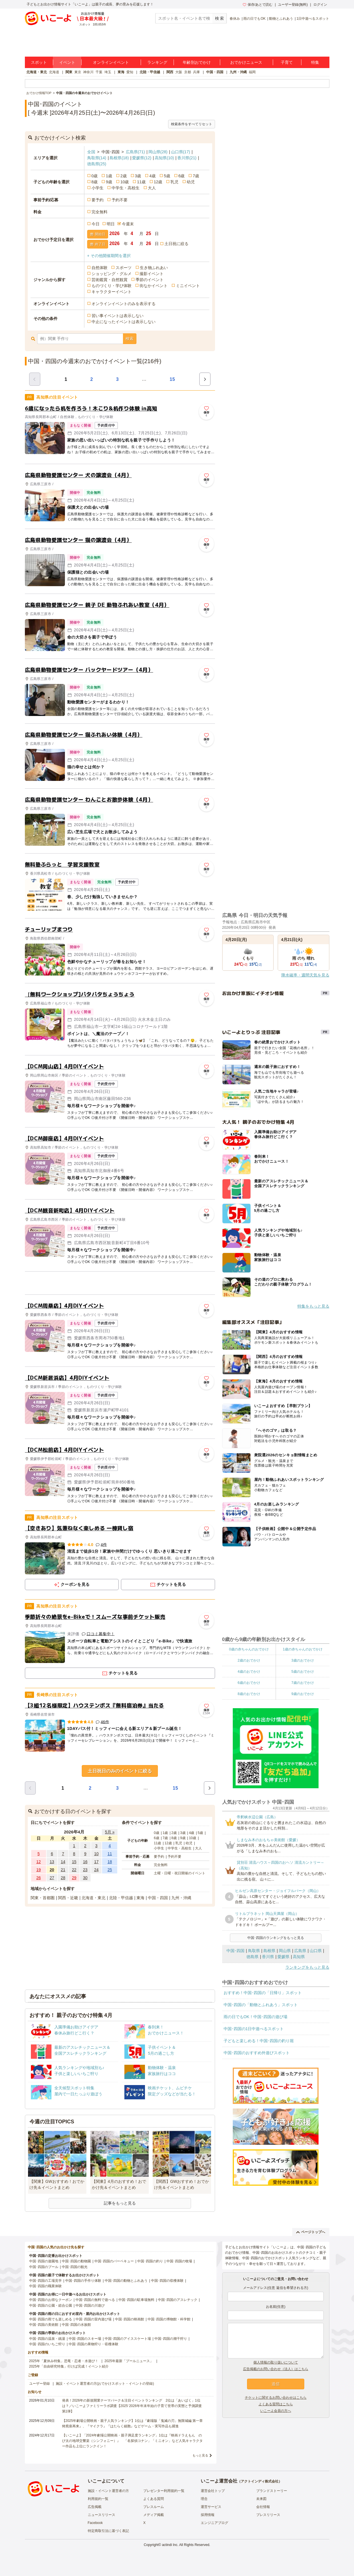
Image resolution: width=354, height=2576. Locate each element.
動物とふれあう (281, 19)
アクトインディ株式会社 (260, 2481)
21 (63, 1869)
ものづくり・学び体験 (112, 285)
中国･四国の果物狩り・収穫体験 (93, 2344)
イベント (67, 62)
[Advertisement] (120, 1283)
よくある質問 (153, 2499)
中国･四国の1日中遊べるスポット (254, 2028)
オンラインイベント (111, 62)
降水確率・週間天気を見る (305, 975)
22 (74, 1869)
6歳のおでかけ (249, 1683)
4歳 (152, 176)
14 (63, 1861)
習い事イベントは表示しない (118, 315)
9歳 (109, 182)
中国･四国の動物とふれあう (126, 2281)
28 (63, 1877)
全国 (91, 152)
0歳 (95, 176)
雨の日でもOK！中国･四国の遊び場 (255, 2016)
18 (110, 1861)
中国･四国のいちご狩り (47, 2344)
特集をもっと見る (313, 1306)
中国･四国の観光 (74, 2267)
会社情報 (263, 2507)
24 (96, 1869)
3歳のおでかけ (302, 1660)
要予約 (98, 200)
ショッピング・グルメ (112, 273)
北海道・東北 (36, 72)
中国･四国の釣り (150, 2261)
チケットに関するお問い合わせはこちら (276, 2398)
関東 (68, 72)
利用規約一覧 (98, 2499)
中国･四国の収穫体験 (167, 2281)
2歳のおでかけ (249, 1660)
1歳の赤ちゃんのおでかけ (303, 1649)
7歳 (196, 176)
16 (85, 1861)
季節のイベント (150, 279)
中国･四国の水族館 (76, 2325)
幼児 (191, 182)
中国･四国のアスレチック (177, 2300)
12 (38, 1861)
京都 (187, 72)
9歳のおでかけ (302, 1694)
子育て (287, 62)
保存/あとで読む (258, 5)
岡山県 (158, 152)
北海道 (54, 72)
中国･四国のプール (43, 2267)
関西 (169, 72)
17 (96, 1861)
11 (110, 1853)
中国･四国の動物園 (76, 2261)
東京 (77, 72)
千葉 (99, 72)
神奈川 (88, 72)
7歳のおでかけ (302, 1683)
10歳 (124, 182)
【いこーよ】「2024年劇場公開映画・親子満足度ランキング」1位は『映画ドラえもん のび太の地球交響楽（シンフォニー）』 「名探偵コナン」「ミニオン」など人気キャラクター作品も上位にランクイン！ (132, 2440)
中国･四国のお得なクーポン (50, 2300)
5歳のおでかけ (302, 1672)
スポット (39, 62)
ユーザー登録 (39, 2384)
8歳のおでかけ (249, 1694)
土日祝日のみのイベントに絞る (120, 1771)
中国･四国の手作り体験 (83, 2281)
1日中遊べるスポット (313, 19)
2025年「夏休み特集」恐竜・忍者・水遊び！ (64, 2361)
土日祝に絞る (176, 243)
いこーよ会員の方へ (275, 2411)
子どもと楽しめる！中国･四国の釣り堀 (259, 2040)
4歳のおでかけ (249, 1672)
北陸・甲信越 (150, 72)
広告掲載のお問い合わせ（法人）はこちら (275, 2369)
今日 (96, 224)
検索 (130, 338)
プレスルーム (153, 2507)
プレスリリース (268, 2515)
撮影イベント (152, 273)
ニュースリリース (101, 2515)
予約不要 (120, 200)
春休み (235, 19)
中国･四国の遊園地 (43, 2261)
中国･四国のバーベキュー (114, 2261)
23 (85, 1869)
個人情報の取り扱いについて (275, 2362)
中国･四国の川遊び (90, 2306)
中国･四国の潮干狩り (170, 2339)
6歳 (181, 176)
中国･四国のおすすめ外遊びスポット (257, 2052)
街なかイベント (154, 285)
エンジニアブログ (214, 2523)
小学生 (98, 188)
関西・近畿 (68, 1897)
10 (96, 1853)
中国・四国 (214, 72)
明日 (111, 224)
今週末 (128, 224)
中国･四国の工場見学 (45, 2281)
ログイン (320, 5)
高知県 (164, 158)
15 (172, 379)
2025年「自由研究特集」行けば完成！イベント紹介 (69, 2366)
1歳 (109, 176)
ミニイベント (188, 285)
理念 (204, 2499)
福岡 (252, 72)
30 (85, 1877)
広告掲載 (95, 2507)
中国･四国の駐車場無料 (136, 2300)
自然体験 (100, 267)
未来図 (261, 2499)
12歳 (158, 182)
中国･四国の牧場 (179, 2261)
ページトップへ (310, 2232)
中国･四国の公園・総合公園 (50, 2306)
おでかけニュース (246, 62)
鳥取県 (96, 158)
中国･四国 (235, 1950)
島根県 (119, 158)
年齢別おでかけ (197, 62)
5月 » (109, 1832)
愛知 (129, 72)
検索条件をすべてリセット (191, 124)
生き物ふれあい (154, 267)
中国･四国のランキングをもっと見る (275, 1938)
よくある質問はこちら (275, 2404)
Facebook (95, 2523)
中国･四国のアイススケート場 (128, 2339)
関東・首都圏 (43, 1897)
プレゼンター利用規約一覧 (163, 2491)
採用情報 (207, 2515)
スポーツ (124, 267)
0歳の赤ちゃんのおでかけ (249, 1649)
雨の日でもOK (254, 19)
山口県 (180, 152)
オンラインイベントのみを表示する (124, 303)
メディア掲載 (153, 2515)
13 (52, 1861)
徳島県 (96, 164)
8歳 (95, 182)
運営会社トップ (213, 2491)
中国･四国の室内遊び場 (93, 2319)
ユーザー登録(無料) (293, 5)
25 (110, 1869)
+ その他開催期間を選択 (109, 255)
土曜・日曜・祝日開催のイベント (179, 1873)
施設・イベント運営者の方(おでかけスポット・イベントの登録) (105, 2384)
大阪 (178, 72)
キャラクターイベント (112, 291)
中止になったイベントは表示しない (124, 321)
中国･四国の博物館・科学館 (169, 2319)
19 (38, 1869)
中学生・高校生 (126, 188)
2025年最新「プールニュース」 (128, 2361)
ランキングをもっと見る (307, 1967)
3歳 (138, 176)
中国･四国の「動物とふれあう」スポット (261, 2004)
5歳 (167, 176)
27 (52, 1877)
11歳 (141, 182)
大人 (152, 188)
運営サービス (211, 2507)
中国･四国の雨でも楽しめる (50, 2319)
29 (74, 1877)
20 (52, 1869)
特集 (315, 62)
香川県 (186, 158)
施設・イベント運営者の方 (108, 2491)
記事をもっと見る (120, 2203)
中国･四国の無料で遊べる (95, 2300)
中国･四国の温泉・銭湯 (47, 2339)
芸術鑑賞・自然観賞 (110, 279)
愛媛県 (141, 158)
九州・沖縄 (238, 72)
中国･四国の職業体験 (45, 2286)
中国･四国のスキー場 (85, 2339)
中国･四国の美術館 (43, 2325)
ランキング (157, 62)
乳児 (174, 182)
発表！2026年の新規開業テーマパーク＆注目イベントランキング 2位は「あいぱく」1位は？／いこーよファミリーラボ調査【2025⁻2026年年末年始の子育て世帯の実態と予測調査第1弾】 (132, 2405)
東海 (121, 72)
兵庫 (196, 72)
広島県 (135, 152)
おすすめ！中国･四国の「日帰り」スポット (263, 1992)
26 (38, 1877)
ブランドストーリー (271, 2491)
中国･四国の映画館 (129, 2319)
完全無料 (100, 212)
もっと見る (200, 2455)
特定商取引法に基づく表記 (108, 2531)
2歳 (123, 176)
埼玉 (107, 72)
